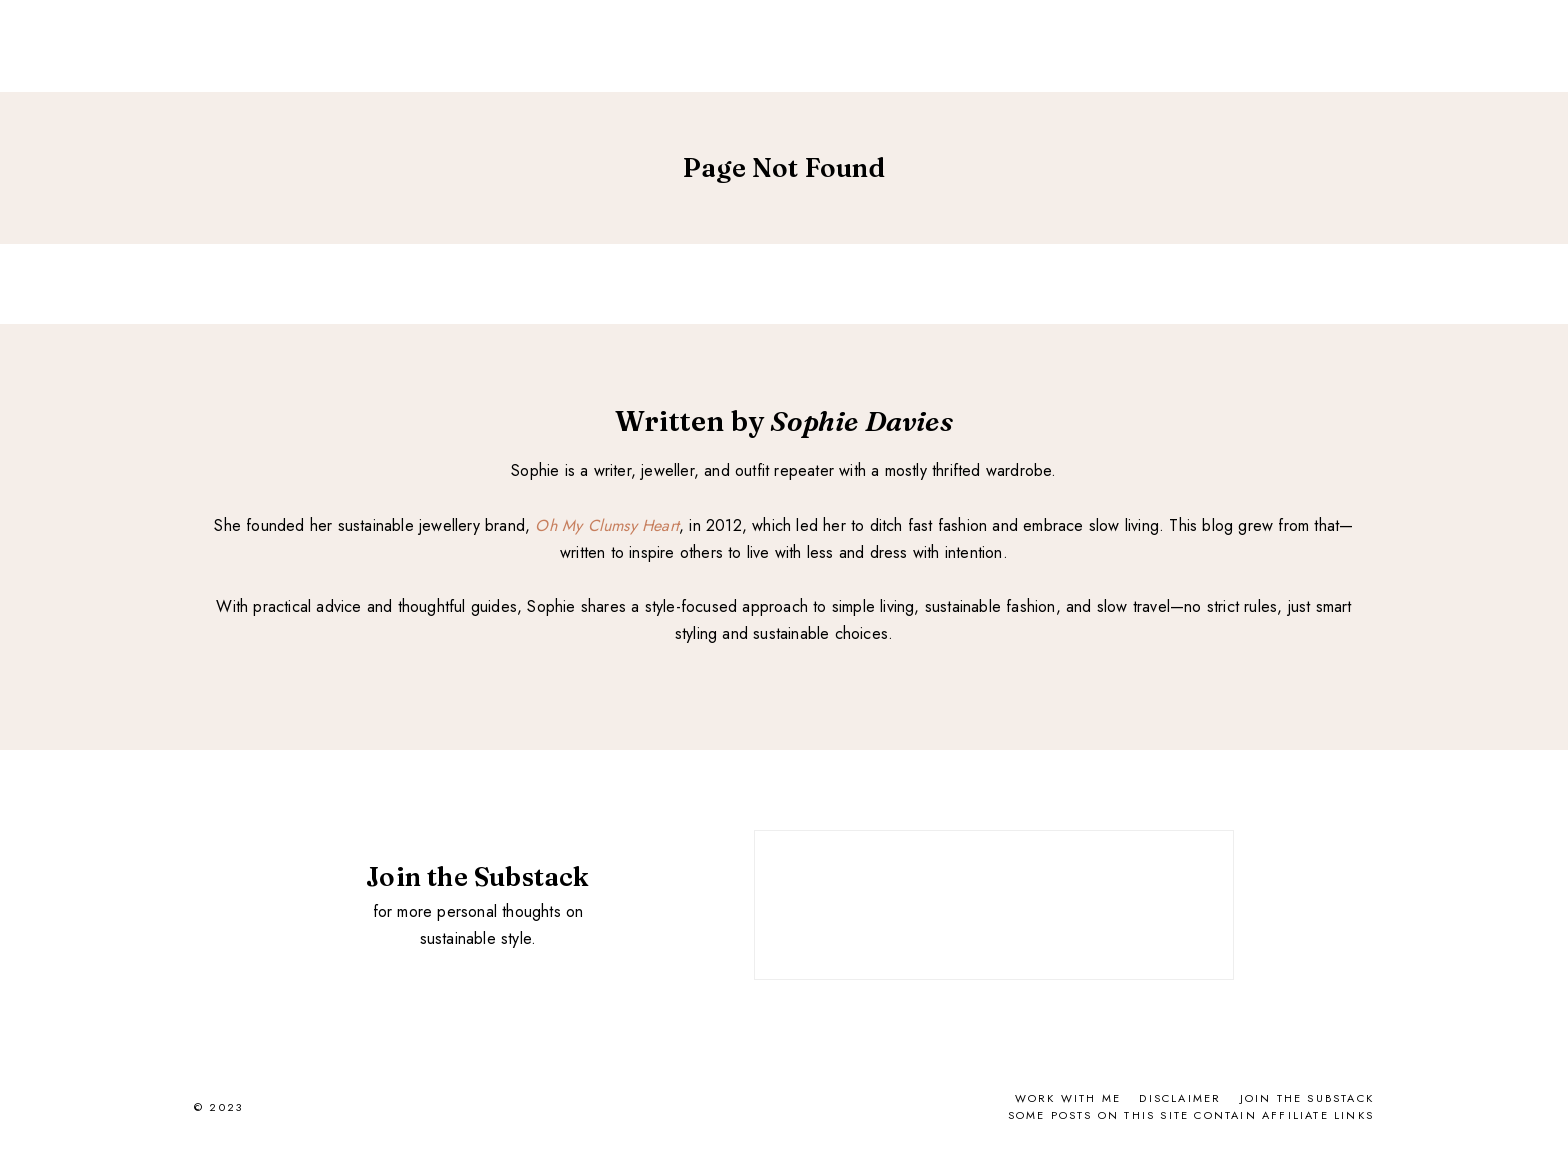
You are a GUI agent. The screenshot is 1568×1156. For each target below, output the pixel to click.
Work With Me (1068, 1098)
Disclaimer (1180, 1098)
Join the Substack (1307, 1098)
